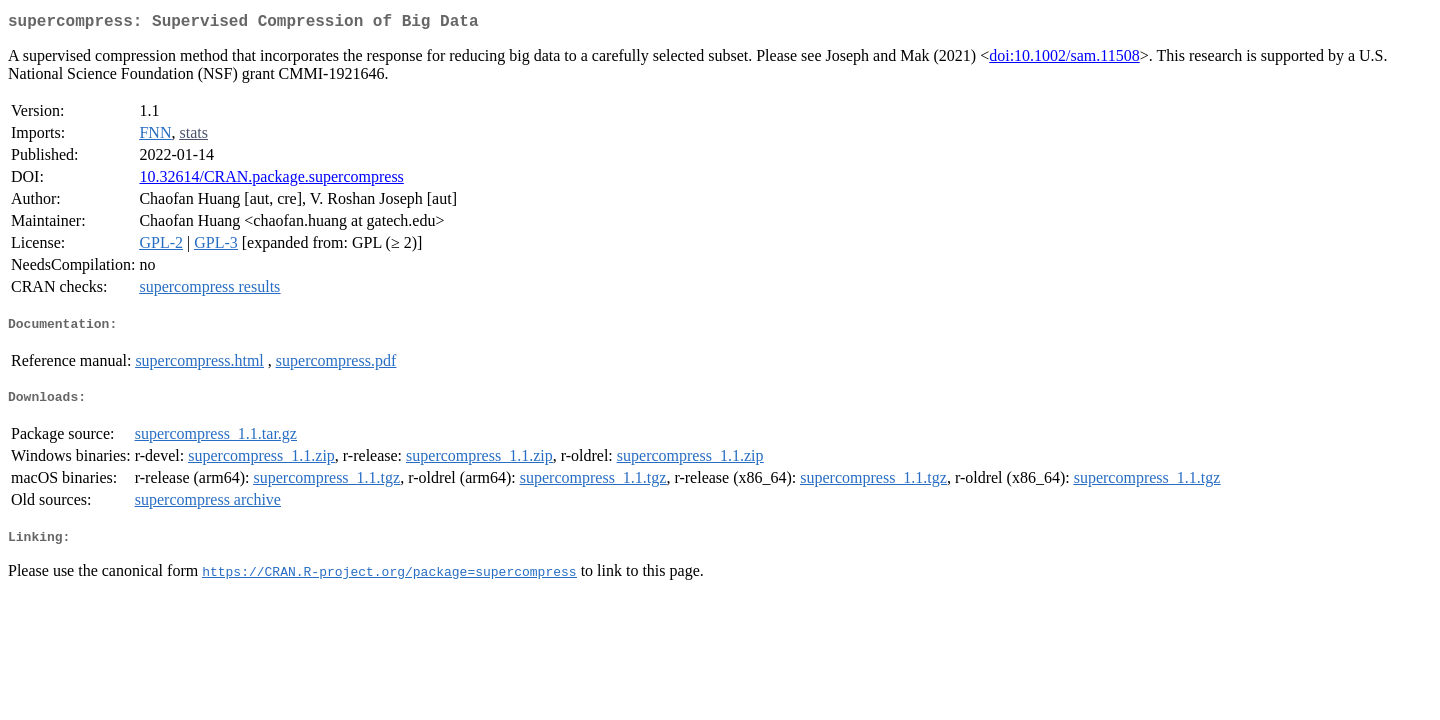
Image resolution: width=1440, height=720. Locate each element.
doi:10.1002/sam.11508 (1064, 59)
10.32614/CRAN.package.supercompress (271, 180)
